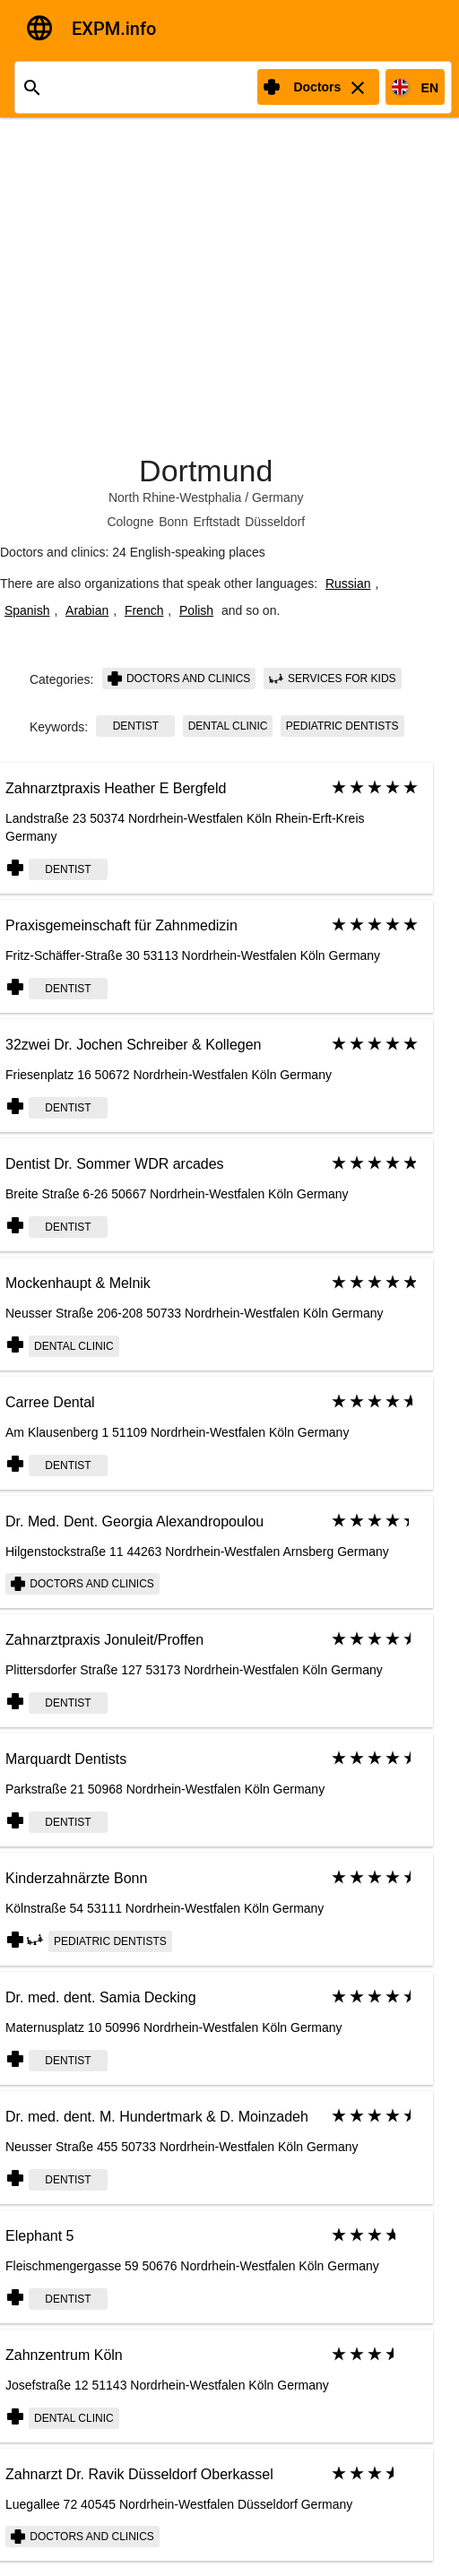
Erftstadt (216, 521)
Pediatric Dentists (342, 726)
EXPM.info (114, 28)
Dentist (136, 726)
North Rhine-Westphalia (174, 497)
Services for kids (332, 678)
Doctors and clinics (179, 678)
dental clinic (228, 726)
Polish (196, 610)
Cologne (130, 521)
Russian (348, 583)
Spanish (27, 610)
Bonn (173, 521)
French (144, 610)
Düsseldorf (275, 521)
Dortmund (206, 471)
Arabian (86, 610)
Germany (278, 497)
